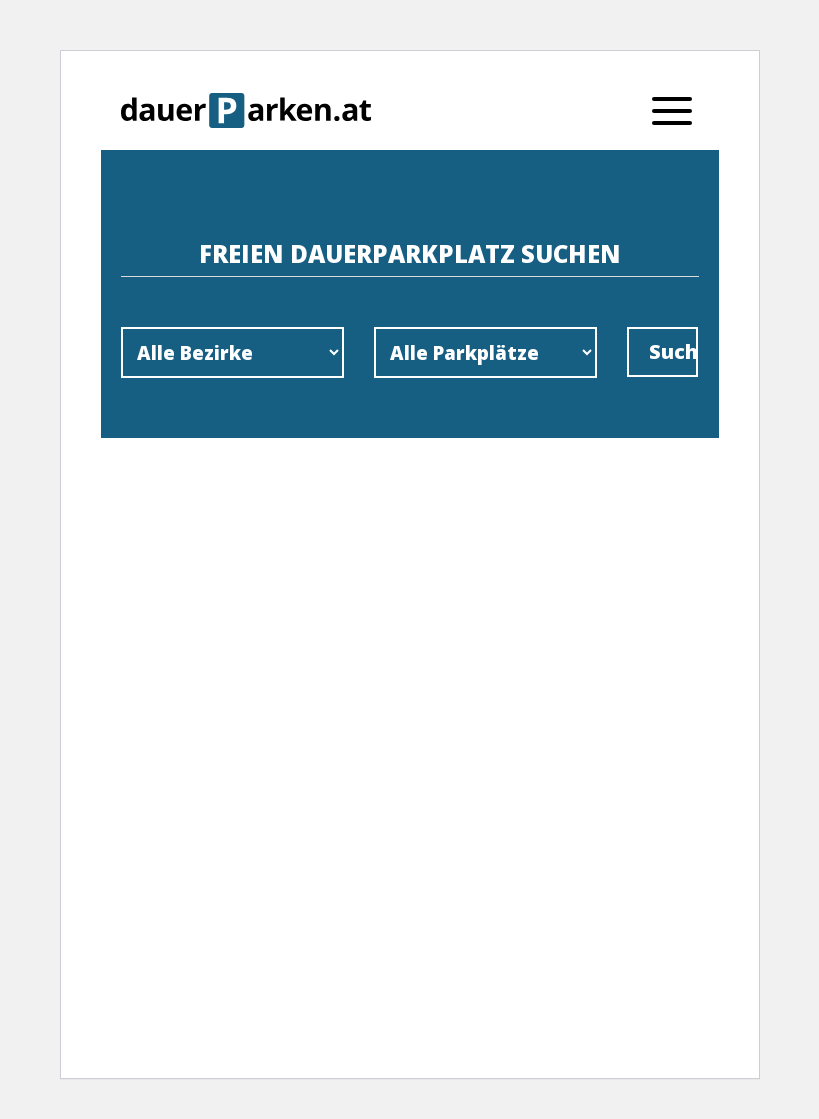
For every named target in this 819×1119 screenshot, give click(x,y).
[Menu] (672, 109)
